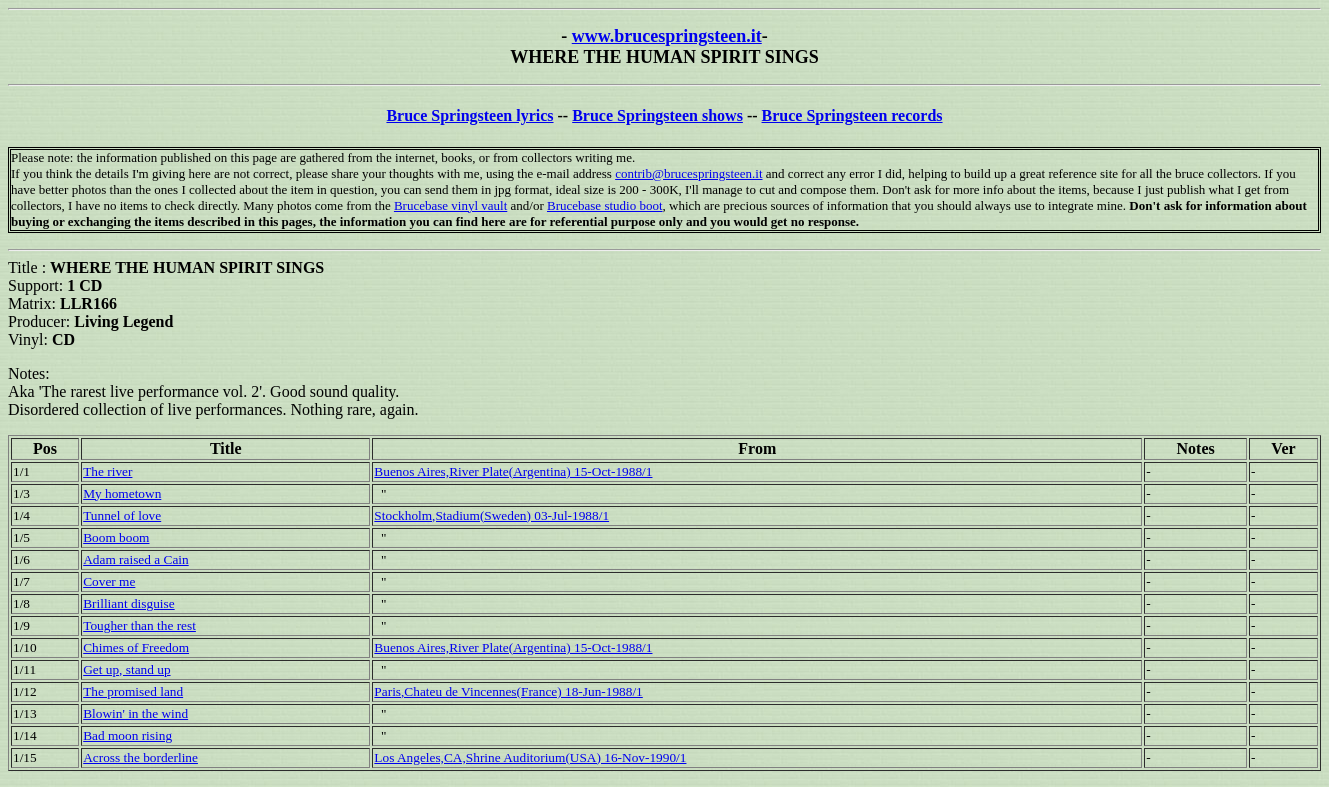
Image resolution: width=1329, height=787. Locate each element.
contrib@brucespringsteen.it (688, 173)
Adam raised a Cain (135, 559)
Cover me (109, 581)
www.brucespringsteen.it (667, 36)
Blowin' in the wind (135, 713)
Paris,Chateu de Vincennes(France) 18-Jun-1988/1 (508, 691)
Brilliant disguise (128, 603)
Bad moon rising (127, 735)
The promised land (133, 691)
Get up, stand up (126, 669)
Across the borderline (140, 757)
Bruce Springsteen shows (657, 115)
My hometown (122, 493)
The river (107, 471)
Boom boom (116, 537)
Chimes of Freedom (136, 647)
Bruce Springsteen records (852, 115)
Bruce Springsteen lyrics (469, 115)
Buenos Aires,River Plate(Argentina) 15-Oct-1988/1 (513, 471)
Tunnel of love (122, 515)
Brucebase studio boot (605, 205)
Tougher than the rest (139, 625)
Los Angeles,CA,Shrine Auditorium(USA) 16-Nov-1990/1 (530, 757)
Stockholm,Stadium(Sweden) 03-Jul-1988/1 (491, 515)
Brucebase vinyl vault (450, 205)
